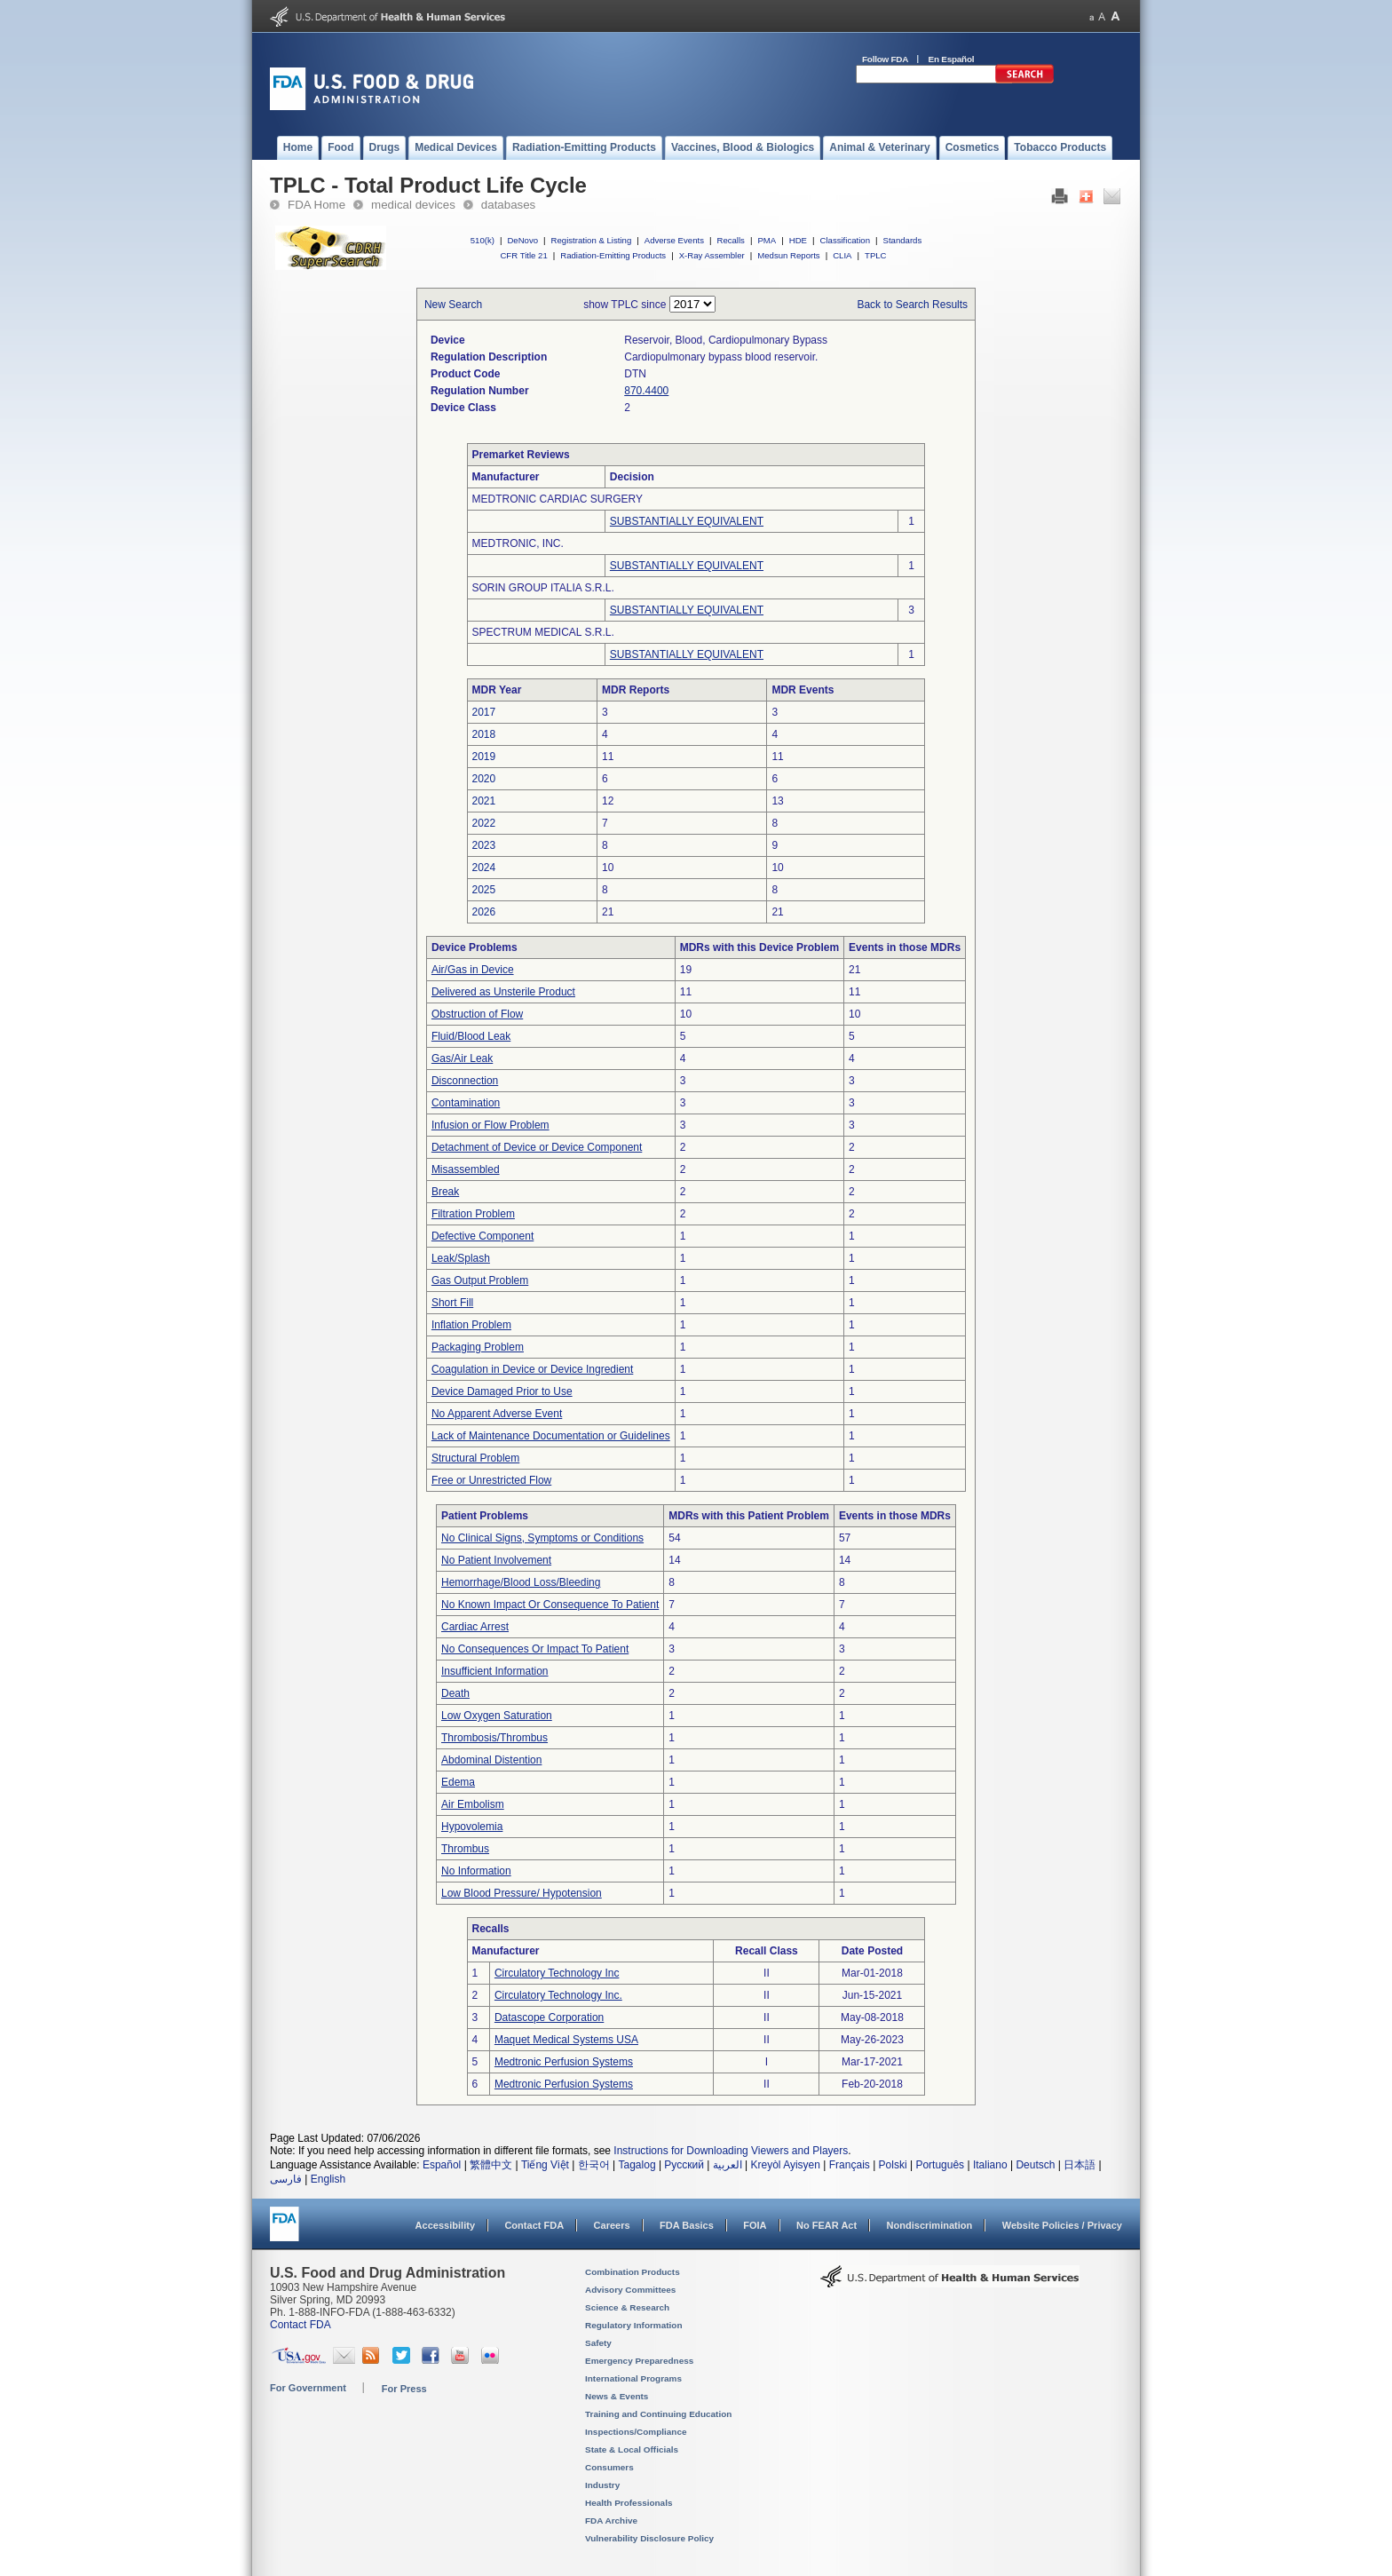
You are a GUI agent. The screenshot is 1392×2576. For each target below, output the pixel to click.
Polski (893, 2165)
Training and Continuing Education (658, 2414)
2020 (484, 779)
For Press (404, 2388)
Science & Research (627, 2307)
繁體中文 (491, 2165)
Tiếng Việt (545, 2165)
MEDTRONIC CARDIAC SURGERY (557, 499)
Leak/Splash (460, 1258)
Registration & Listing (591, 240)
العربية (727, 2165)
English (328, 2179)
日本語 (1079, 2165)
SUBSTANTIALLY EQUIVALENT (686, 521)
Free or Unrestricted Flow (491, 1480)
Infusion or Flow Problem (490, 1125)
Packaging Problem (477, 1347)
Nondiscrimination (930, 2225)
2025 (484, 890)
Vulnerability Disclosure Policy (649, 2538)
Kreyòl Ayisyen (785, 2165)
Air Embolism (472, 1804)
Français (849, 2165)
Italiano (990, 2165)
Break (445, 1191)
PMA (766, 240)
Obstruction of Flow (477, 1014)
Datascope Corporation (549, 2017)
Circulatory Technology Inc (557, 1973)
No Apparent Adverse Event (496, 1413)
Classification (844, 240)
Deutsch (1035, 2165)
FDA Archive (611, 2520)
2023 (484, 845)
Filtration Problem (473, 1214)
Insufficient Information (495, 1671)
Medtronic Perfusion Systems (563, 2062)
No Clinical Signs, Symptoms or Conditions (542, 1538)
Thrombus (465, 1849)
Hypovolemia (471, 1826)
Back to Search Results (912, 304)
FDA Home (316, 204)
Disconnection (464, 1080)
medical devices (413, 204)
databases (508, 204)
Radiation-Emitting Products (613, 255)
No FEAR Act (826, 2225)
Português (939, 2165)
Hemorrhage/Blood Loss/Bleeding (520, 1582)
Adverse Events (674, 240)
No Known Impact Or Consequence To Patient (550, 1604)
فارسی (286, 2179)
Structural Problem (475, 1458)
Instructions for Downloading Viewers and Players (730, 2150)
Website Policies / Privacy (1062, 2225)
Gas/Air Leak (462, 1058)
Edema (458, 1782)
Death (455, 1693)
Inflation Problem (471, 1325)
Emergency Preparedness (639, 2361)
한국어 (594, 2165)
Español (442, 2165)
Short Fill (452, 1302)
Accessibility (445, 2225)
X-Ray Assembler (712, 255)
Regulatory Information (634, 2325)
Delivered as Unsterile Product (503, 992)
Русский (684, 2165)
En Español (952, 59)
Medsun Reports (788, 255)
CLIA (842, 255)
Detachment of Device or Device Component (536, 1147)
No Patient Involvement (496, 1560)
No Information (476, 1871)
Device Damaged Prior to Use (502, 1391)
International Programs (633, 2378)
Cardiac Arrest (475, 1627)
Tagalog (637, 2165)
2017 (484, 712)
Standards (902, 240)
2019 (484, 756)
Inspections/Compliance (636, 2432)
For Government (308, 2387)
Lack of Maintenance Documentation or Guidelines (550, 1436)
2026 (484, 912)
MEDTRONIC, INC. (518, 543)
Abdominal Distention (491, 1760)
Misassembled (465, 1169)
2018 (484, 734)
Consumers (609, 2467)
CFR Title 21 (523, 255)
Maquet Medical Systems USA (566, 2039)
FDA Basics (687, 2225)
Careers (612, 2225)
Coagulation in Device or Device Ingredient (532, 1369)
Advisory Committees (630, 2290)
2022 (484, 823)
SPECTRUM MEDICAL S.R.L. (543, 632)
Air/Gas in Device (472, 969)
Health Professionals (628, 2503)
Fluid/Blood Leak (470, 1036)
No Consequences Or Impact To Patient (535, 1649)
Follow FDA (885, 59)
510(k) (482, 240)
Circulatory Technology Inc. (558, 1995)
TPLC (876, 255)
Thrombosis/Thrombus (494, 1738)
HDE (798, 240)
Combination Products (632, 2272)
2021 (484, 801)
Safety (598, 2343)
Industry (602, 2485)
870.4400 (646, 390)
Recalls (730, 240)
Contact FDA (534, 2225)
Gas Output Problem (479, 1280)
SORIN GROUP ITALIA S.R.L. (543, 588)
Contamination (465, 1103)
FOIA (754, 2225)
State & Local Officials (631, 2449)
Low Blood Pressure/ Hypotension (521, 1893)
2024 (484, 867)
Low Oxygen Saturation (496, 1715)
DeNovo (522, 240)
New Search (453, 304)
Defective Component (482, 1236)
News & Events (616, 2396)
